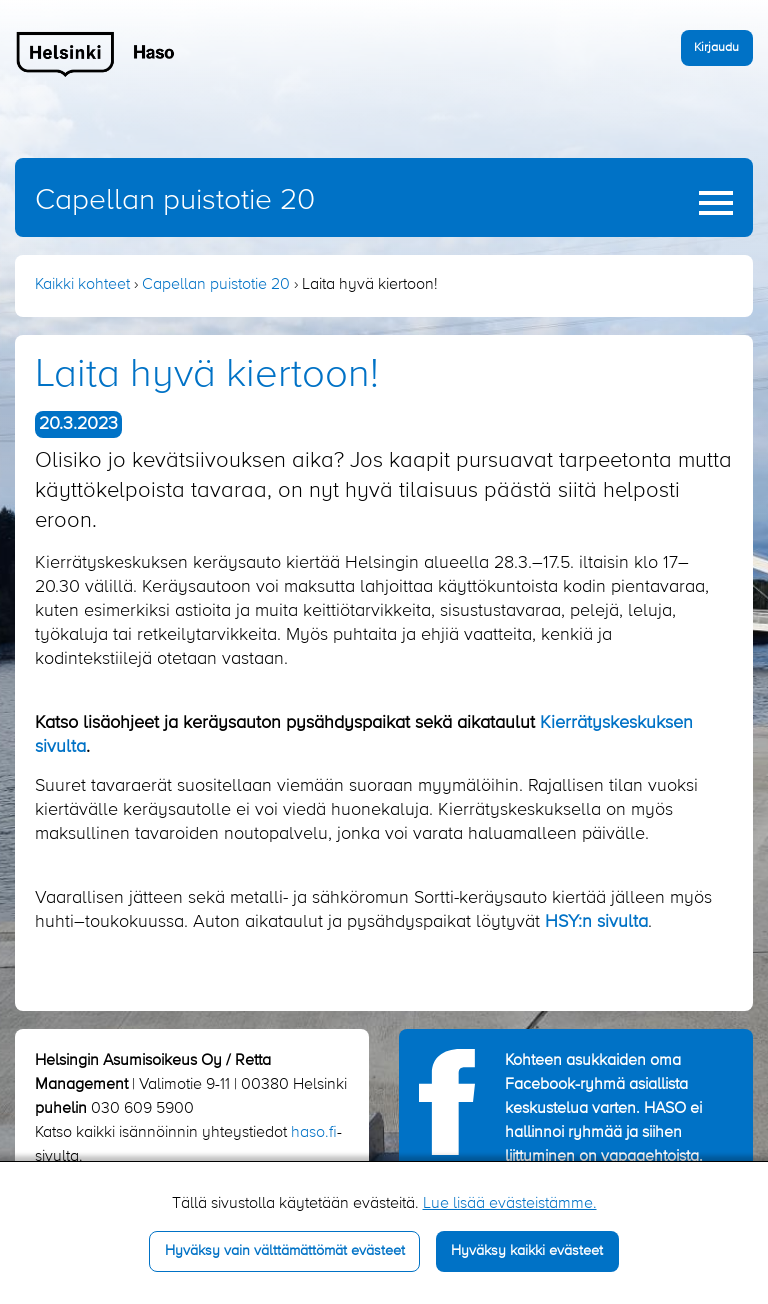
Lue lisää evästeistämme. (510, 1204)
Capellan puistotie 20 (175, 201)
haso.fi (314, 1133)
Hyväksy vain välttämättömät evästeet (285, 1251)
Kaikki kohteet (82, 285)
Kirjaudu (716, 47)
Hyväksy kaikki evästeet (527, 1251)
